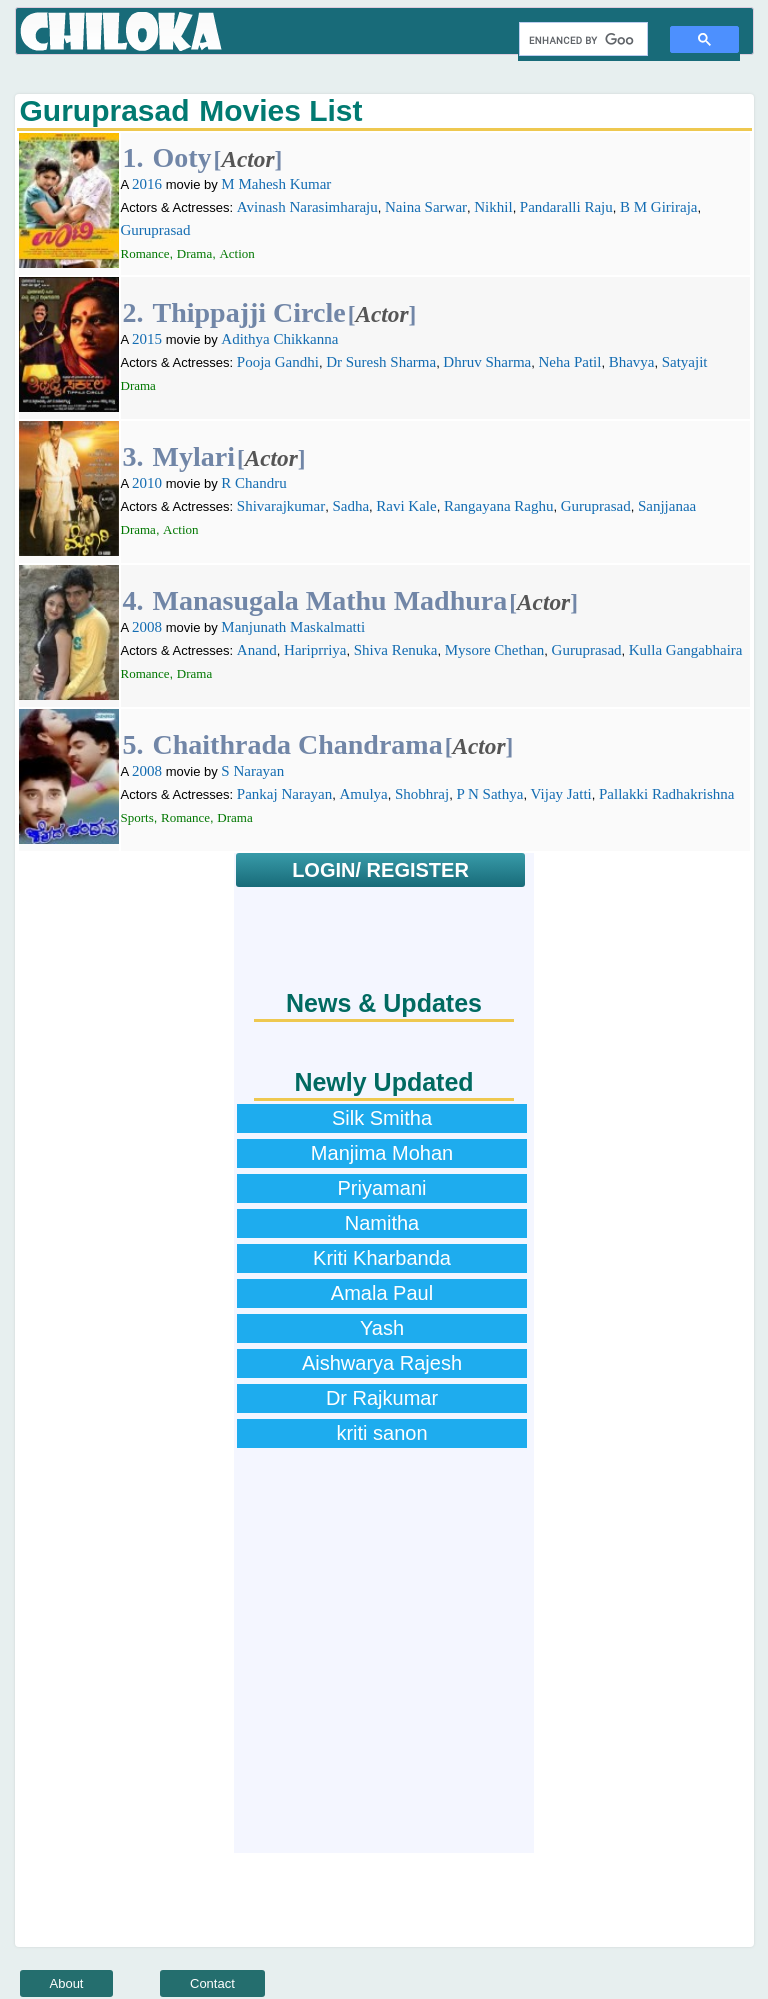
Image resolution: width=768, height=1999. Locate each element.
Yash (382, 1328)
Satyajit (685, 362)
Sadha (350, 506)
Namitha (382, 1223)
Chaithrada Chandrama (298, 744)
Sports (137, 817)
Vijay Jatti (561, 794)
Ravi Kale (406, 506)
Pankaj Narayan (284, 794)
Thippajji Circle (249, 312)
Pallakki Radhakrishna (666, 794)
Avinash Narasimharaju (307, 207)
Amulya (363, 794)
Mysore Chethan (495, 650)
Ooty (182, 157)
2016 (147, 184)
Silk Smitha (382, 1118)
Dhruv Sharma (487, 362)
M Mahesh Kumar (276, 184)
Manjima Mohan (382, 1153)
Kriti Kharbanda (382, 1258)
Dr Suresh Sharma (381, 362)
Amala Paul (382, 1293)
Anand (257, 650)
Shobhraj (422, 794)
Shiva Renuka (396, 650)
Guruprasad (156, 230)
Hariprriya (315, 650)
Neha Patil (570, 362)
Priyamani (382, 1188)
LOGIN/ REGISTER (380, 870)
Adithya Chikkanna (279, 339)
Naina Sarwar (426, 207)
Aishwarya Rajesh (382, 1363)
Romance (145, 253)
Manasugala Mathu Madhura (330, 600)
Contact (212, 1983)
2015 (147, 339)
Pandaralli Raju (566, 207)
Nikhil (493, 207)
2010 (147, 483)
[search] (581, 40)
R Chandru (253, 483)
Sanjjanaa (667, 506)
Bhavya (632, 362)
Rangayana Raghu (499, 506)
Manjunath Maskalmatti (293, 627)
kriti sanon (381, 1433)
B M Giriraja (658, 207)
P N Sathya (489, 794)
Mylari (194, 456)
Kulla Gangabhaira (686, 650)
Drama (194, 253)
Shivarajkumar (281, 506)
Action (236, 253)
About (67, 1983)
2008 (147, 627)
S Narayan (252, 771)
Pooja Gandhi (278, 362)
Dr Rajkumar (382, 1398)
